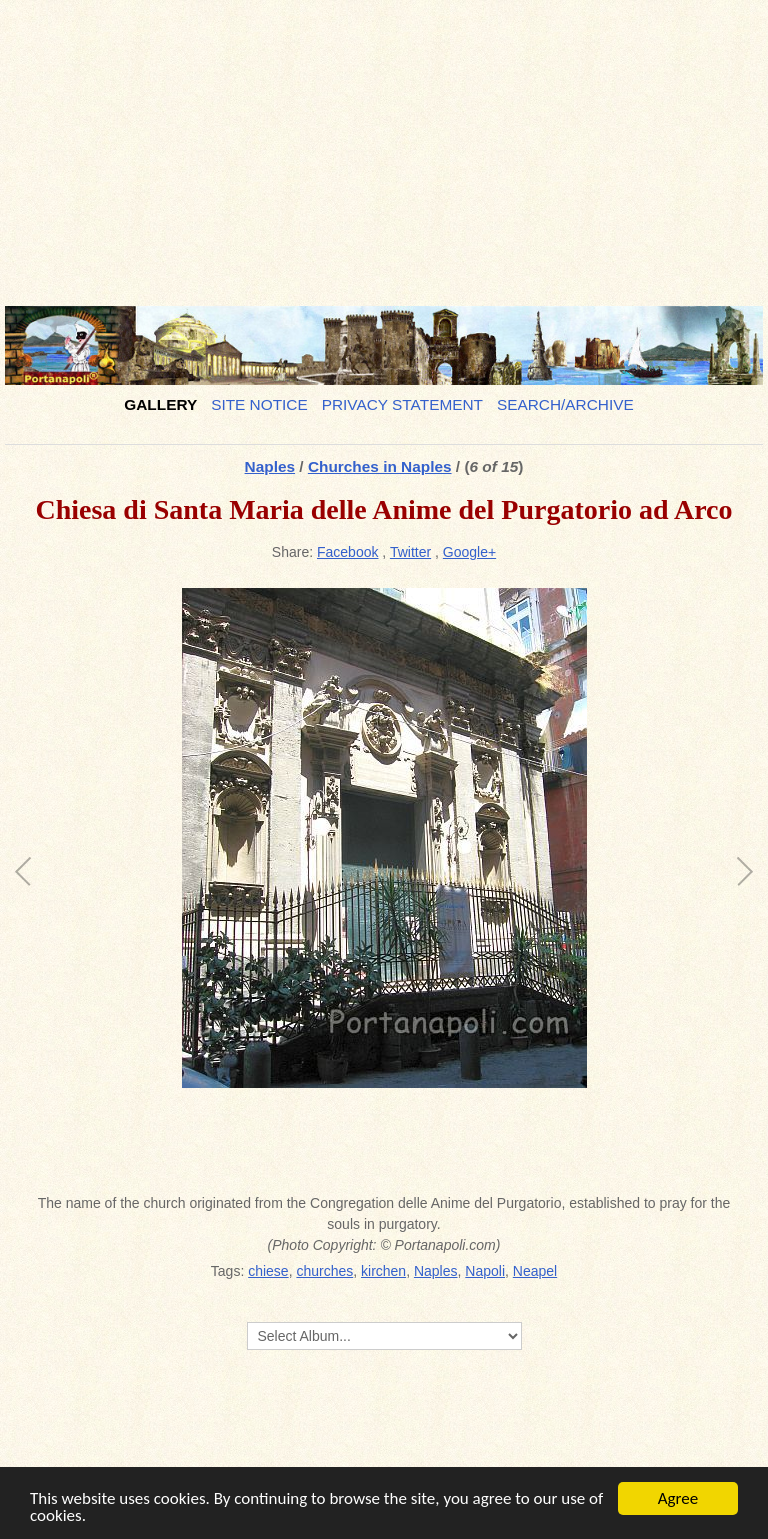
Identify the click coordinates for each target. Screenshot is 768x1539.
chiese (268, 1271)
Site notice (259, 404)
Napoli (485, 1271)
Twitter (410, 552)
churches (324, 1271)
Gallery (160, 404)
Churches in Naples (380, 466)
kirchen (383, 1271)
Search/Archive (565, 404)
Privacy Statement (402, 404)
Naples (270, 466)
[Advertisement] (384, 145)
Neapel (535, 1271)
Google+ (469, 552)
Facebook (347, 552)
